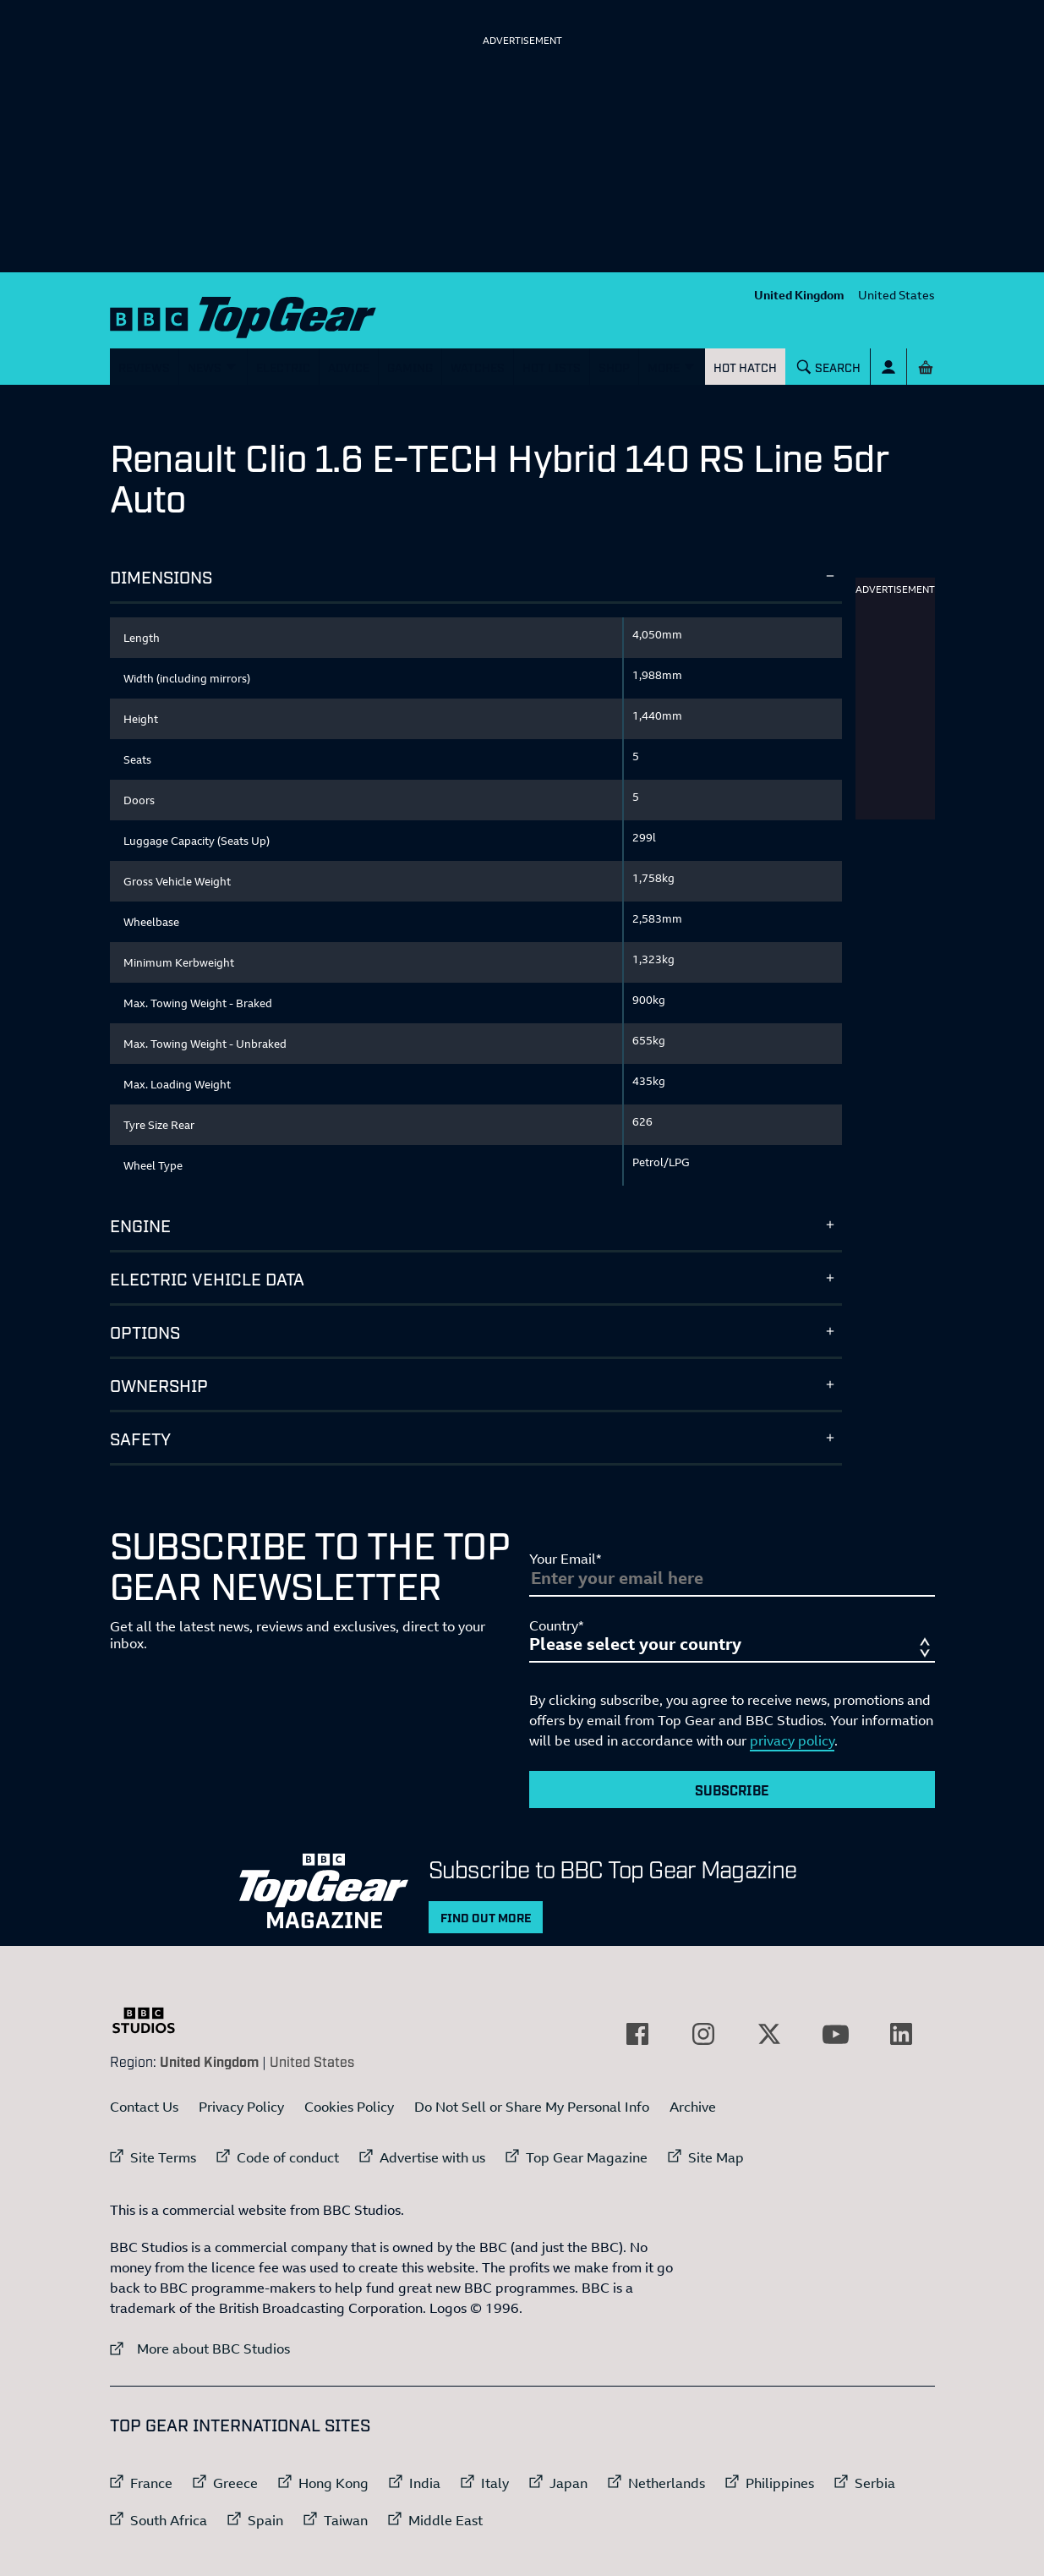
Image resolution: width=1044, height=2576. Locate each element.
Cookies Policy (349, 2106)
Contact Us (144, 2106)
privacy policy (792, 1740)
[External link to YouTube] (835, 2034)
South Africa (168, 2520)
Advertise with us (432, 2157)
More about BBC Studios (200, 2348)
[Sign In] (888, 366)
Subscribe (732, 1789)
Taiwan (346, 2520)
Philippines (780, 2483)
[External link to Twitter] (769, 2034)
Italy (495, 2483)
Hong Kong (333, 2483)
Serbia (875, 2483)
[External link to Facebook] (637, 2034)
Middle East (445, 2520)
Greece (235, 2483)
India (424, 2483)
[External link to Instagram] (703, 2034)
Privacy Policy (241, 2106)
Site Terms (163, 2157)
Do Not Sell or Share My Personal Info (531, 2106)
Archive (693, 2106)
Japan (568, 2483)
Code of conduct (288, 2157)
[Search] (828, 366)
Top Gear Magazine (587, 2157)
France (151, 2483)
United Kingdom (799, 295)
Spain (265, 2520)
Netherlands (666, 2483)
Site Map (716, 2157)
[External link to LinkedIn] (901, 2034)
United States (896, 295)
